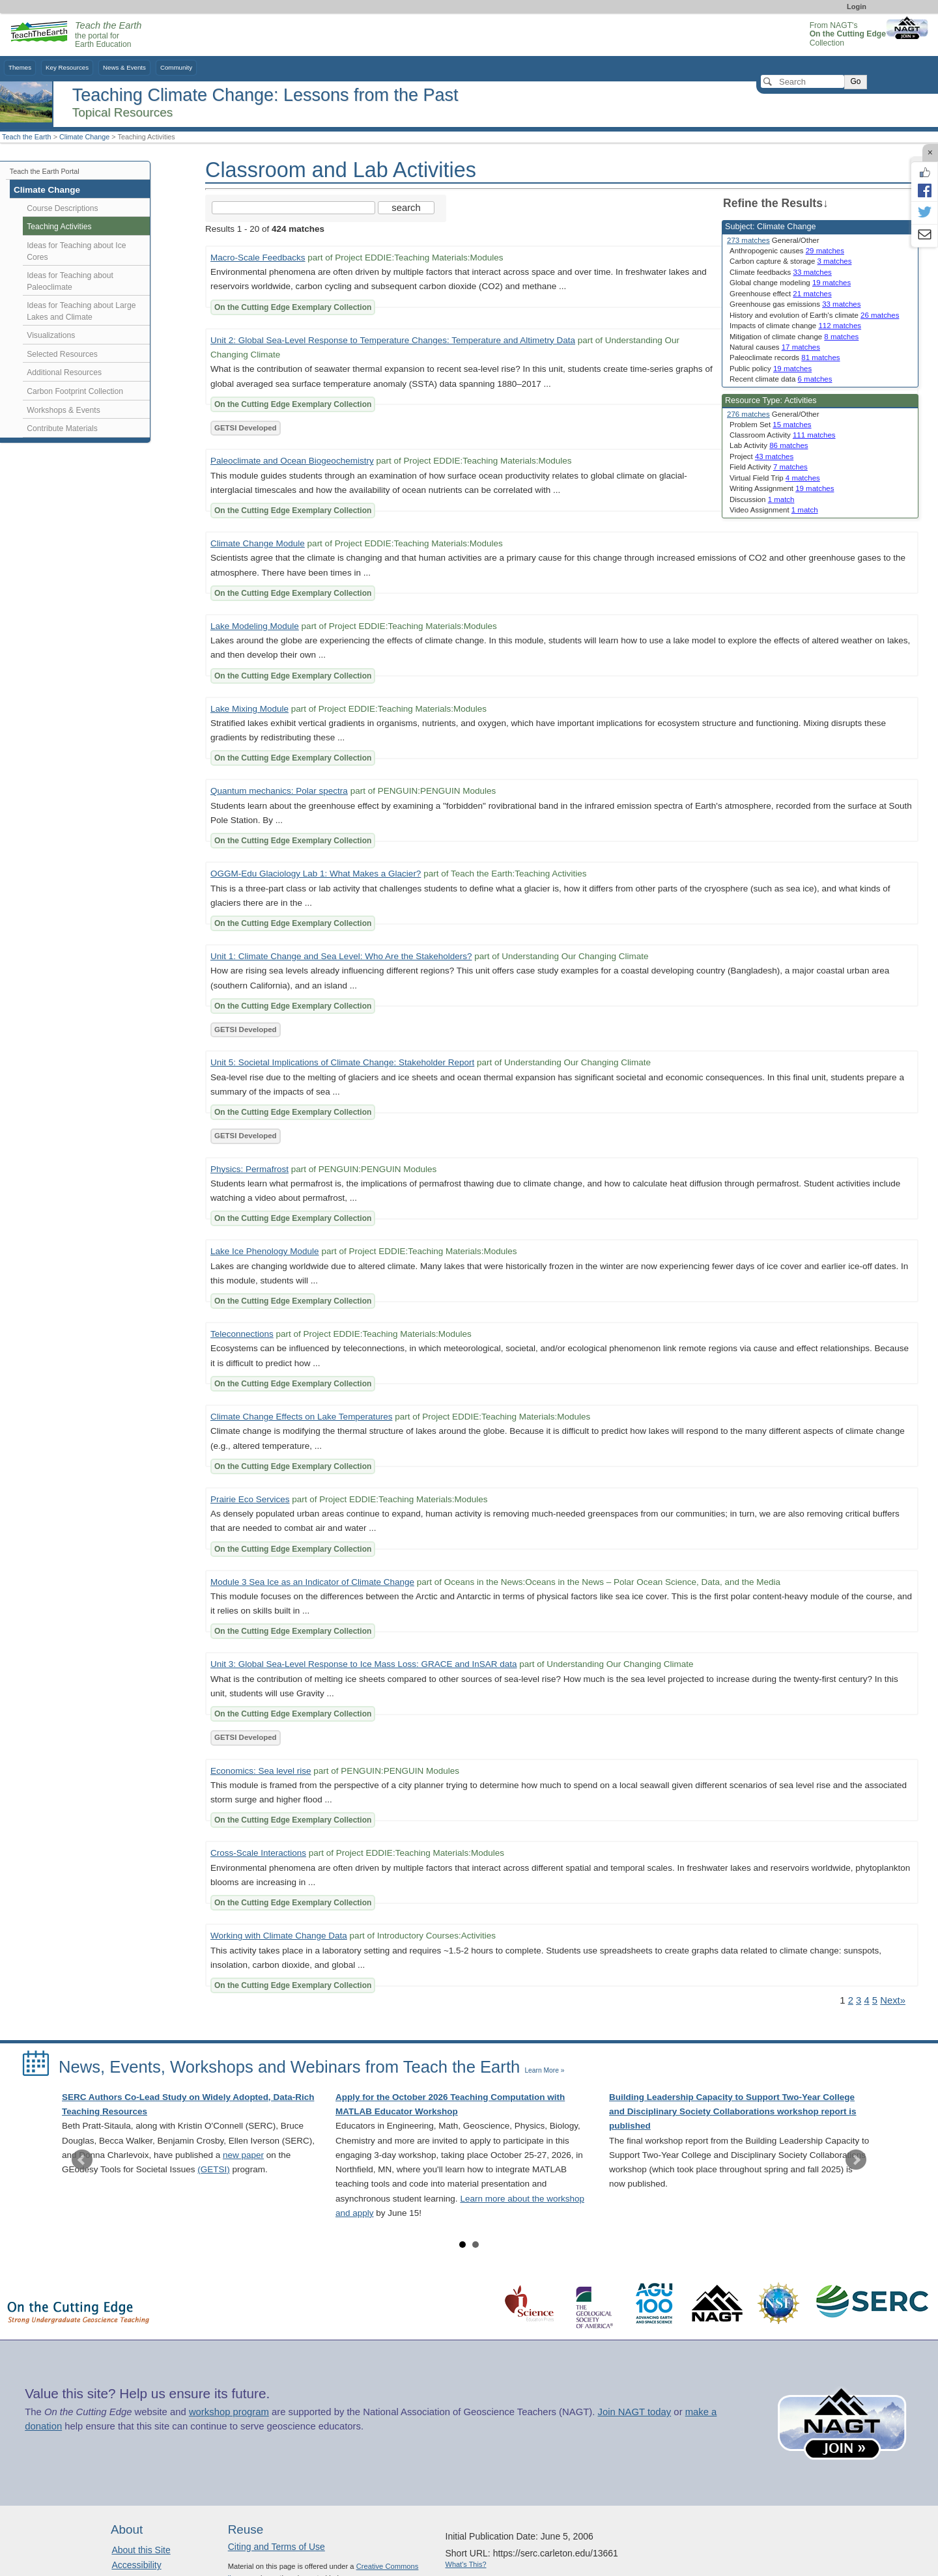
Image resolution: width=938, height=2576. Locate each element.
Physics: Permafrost (249, 1169)
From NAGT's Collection (848, 34)
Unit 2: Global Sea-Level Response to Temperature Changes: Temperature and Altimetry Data (392, 340)
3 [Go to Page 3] (858, 2000)
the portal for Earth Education (108, 35)
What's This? (466, 2564)
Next (856, 2159)
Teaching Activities (59, 226)
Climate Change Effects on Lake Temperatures (301, 1416)
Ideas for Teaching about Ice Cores (76, 251)
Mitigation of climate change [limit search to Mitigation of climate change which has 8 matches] (794, 337)
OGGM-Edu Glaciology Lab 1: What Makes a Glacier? (315, 873)
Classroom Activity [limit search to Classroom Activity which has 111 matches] (783, 435)
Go (855, 81)
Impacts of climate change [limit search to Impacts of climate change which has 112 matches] (795, 325)
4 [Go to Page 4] (866, 2000)
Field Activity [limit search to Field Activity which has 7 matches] (769, 467)
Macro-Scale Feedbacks (258, 257)
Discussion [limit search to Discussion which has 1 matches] (762, 499)
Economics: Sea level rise (260, 1771)
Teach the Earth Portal (44, 171)
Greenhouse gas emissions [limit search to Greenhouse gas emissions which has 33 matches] (795, 304)
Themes (19, 67)
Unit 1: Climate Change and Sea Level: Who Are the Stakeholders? (341, 956)
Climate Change (84, 137)
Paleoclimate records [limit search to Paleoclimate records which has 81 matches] (785, 357)
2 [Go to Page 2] (850, 2000)
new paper (243, 2155)
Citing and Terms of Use (276, 2546)
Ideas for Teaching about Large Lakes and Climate (81, 311)
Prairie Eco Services (250, 1499)
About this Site (140, 2550)
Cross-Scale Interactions (258, 1853)
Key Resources (67, 67)
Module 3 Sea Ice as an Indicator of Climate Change (312, 1582)
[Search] (802, 81)
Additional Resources (64, 372)
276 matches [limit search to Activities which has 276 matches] (748, 414)
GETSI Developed (245, 428)
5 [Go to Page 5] (874, 2000)
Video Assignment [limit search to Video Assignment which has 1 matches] (774, 510)
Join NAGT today (634, 2412)
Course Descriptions (62, 208)
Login (856, 6)
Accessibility (136, 2565)
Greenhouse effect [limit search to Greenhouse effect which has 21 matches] (781, 294)
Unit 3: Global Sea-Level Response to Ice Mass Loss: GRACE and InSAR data (363, 1664)
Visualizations (51, 335)
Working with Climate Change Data (278, 1935)
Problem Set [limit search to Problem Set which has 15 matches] (771, 424)
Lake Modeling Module (254, 626)
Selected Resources (62, 354)
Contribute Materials (62, 428)
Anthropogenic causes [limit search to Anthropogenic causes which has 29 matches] (787, 251)
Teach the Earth (26, 137)
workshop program (229, 2412)
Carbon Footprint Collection (75, 391)
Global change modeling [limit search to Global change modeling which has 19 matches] (790, 283)
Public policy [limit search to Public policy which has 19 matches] (771, 368)
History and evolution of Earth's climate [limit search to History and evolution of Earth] (814, 315)
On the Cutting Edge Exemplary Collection (292, 307)
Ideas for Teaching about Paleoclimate (70, 281)
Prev (82, 2159)
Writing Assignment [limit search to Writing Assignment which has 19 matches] (782, 488)
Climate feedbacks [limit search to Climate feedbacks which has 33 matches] (781, 272)
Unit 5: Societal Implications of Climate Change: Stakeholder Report (342, 1062)
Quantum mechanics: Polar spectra (279, 791)
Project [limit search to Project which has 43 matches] (761, 456)
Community (176, 67)
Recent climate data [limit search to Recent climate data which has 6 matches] (781, 379)
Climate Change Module (257, 543)
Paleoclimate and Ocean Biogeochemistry (292, 461)
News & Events (124, 67)
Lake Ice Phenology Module (264, 1251)
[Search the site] (293, 207)
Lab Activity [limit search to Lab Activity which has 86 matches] (769, 445)
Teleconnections (242, 1334)
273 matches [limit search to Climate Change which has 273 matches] (748, 240)
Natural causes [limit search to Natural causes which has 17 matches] (775, 347)
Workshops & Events (63, 410)
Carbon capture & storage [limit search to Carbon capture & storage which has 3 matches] (790, 261)
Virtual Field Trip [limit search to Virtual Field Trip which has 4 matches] (775, 478)
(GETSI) (213, 2169)
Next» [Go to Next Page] (892, 2000)
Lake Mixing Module (249, 709)
